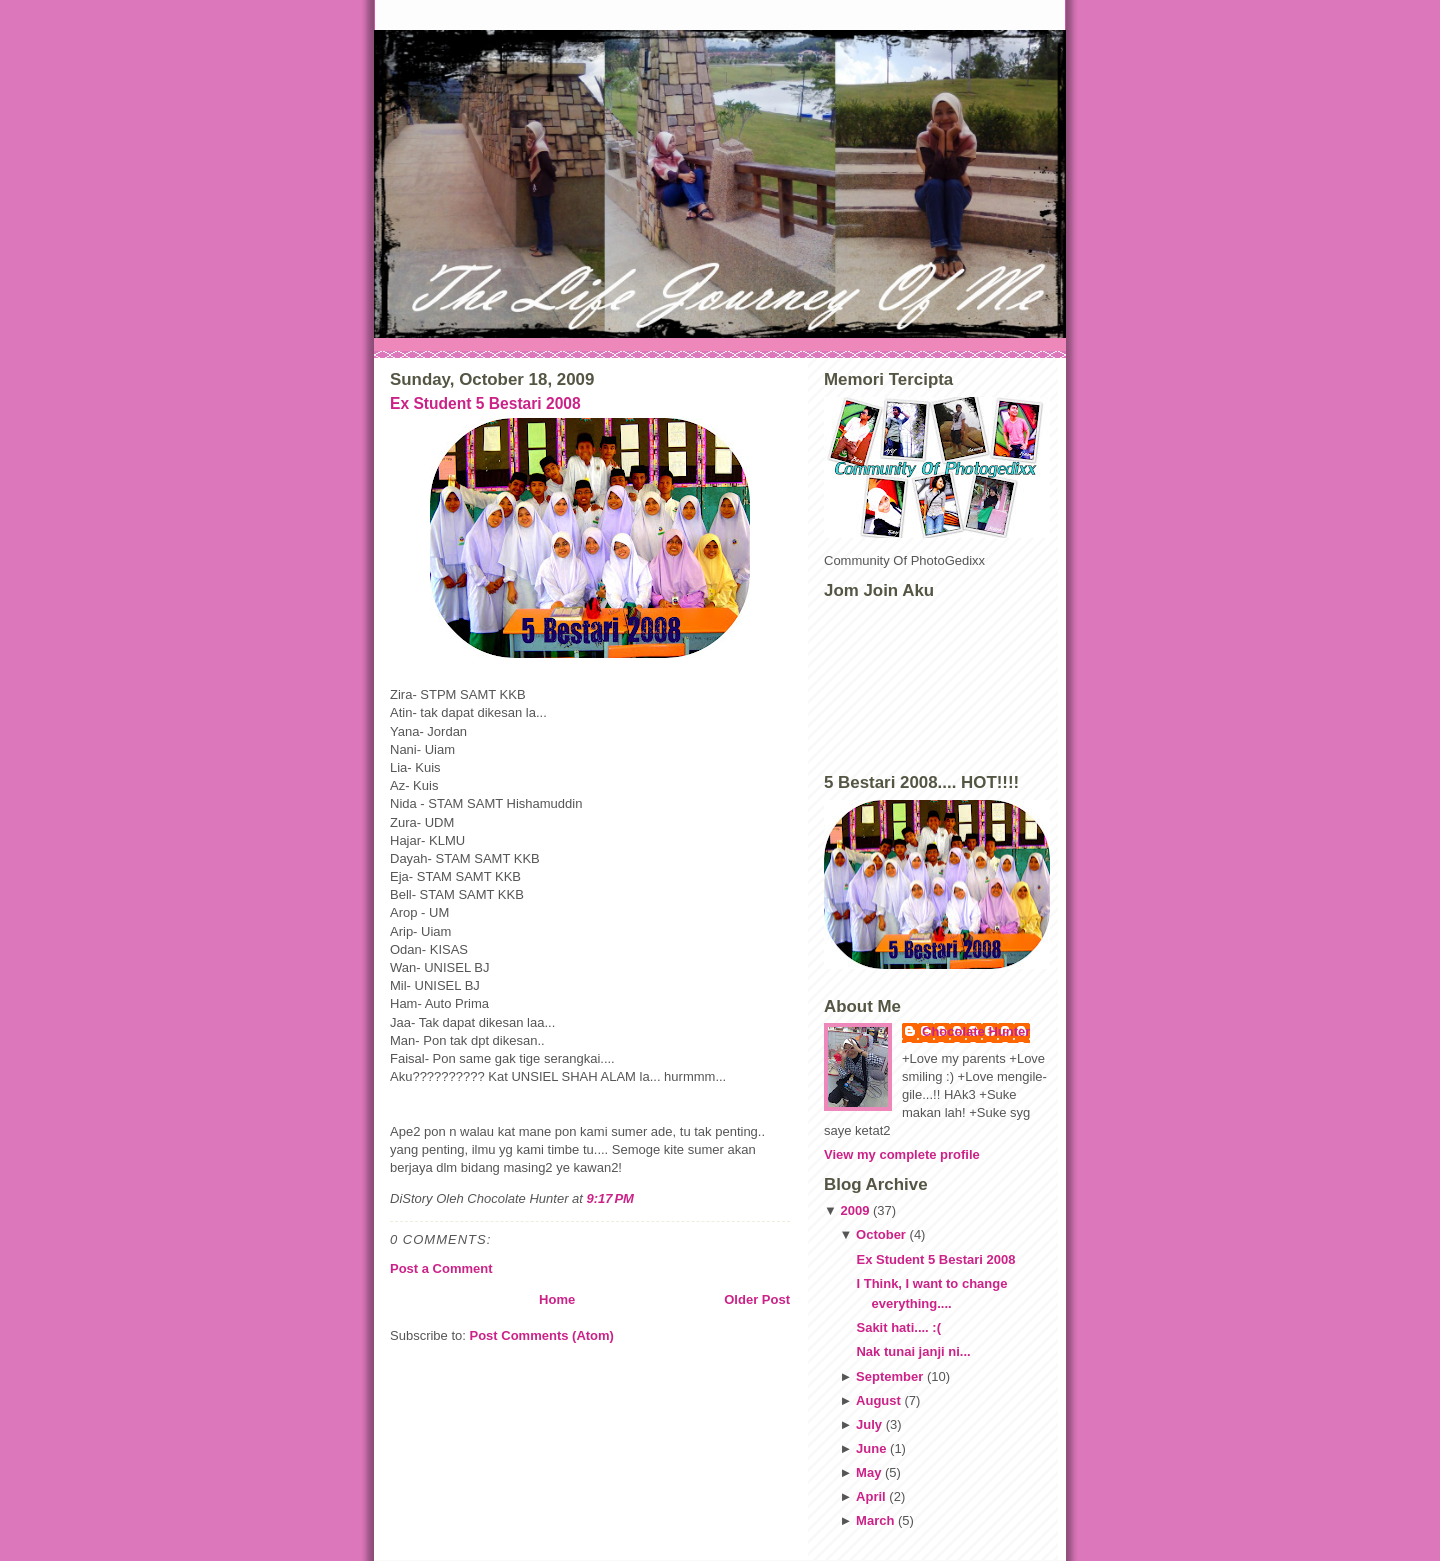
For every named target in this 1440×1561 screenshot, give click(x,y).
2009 (854, 1210)
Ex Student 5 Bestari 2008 (485, 403)
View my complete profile (902, 1154)
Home (557, 1299)
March (875, 1520)
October (881, 1234)
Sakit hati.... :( (898, 1327)
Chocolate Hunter (976, 1031)
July (869, 1424)
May (868, 1472)
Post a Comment (441, 1268)
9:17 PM (610, 1198)
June (871, 1448)
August (878, 1400)
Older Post (757, 1299)
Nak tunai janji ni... (913, 1351)
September (889, 1376)
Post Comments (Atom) (542, 1335)
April (871, 1496)
